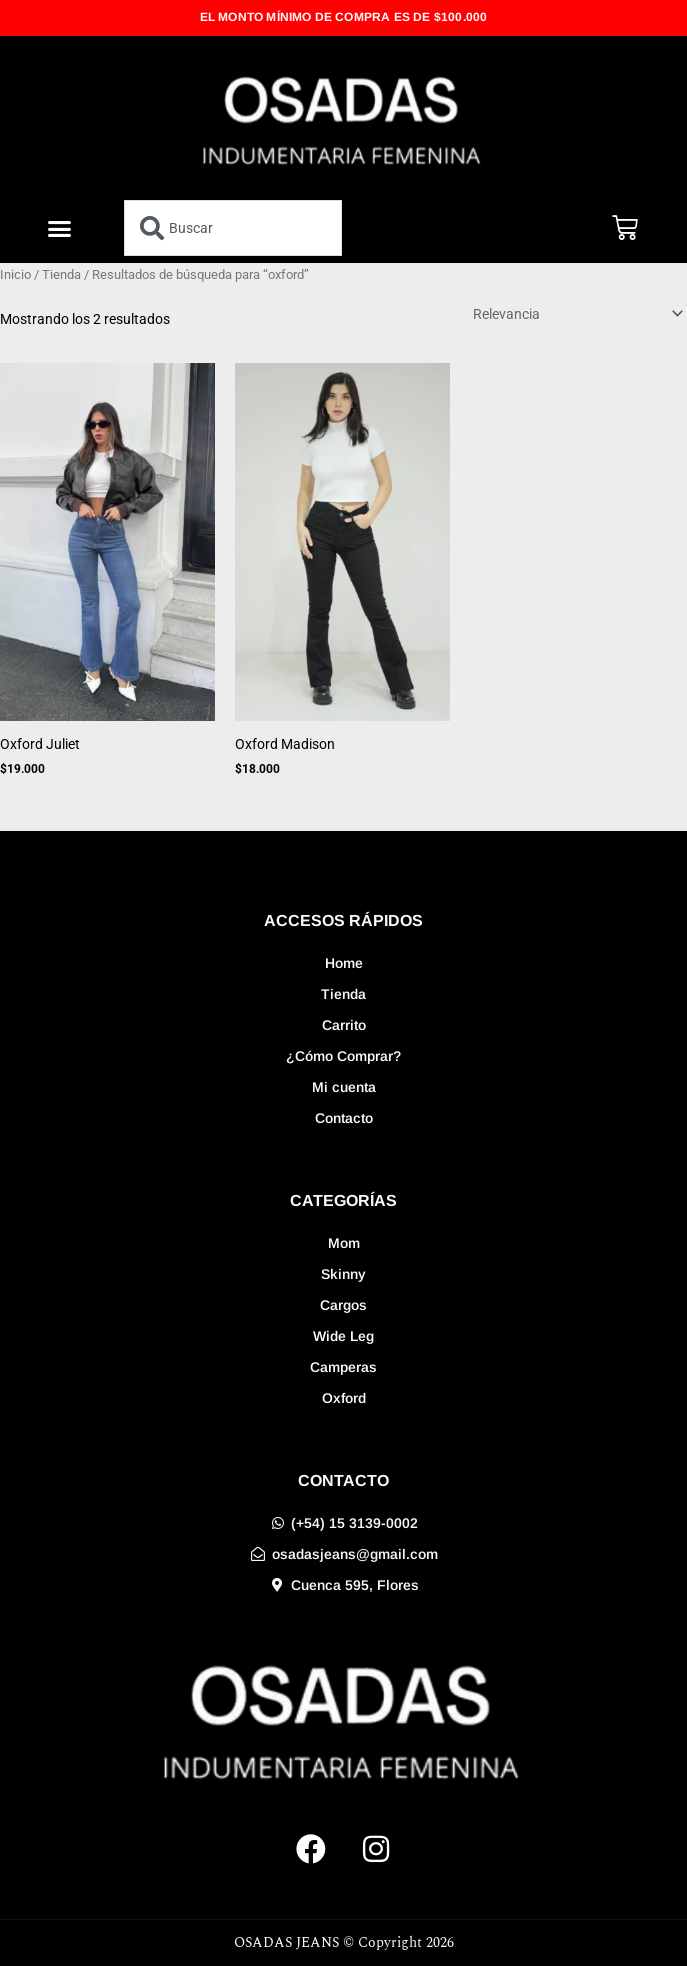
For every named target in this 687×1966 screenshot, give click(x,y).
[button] (60, 228)
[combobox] (233, 228)
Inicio (15, 274)
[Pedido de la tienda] (574, 314)
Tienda (61, 274)
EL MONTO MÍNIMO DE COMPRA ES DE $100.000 (344, 17)
